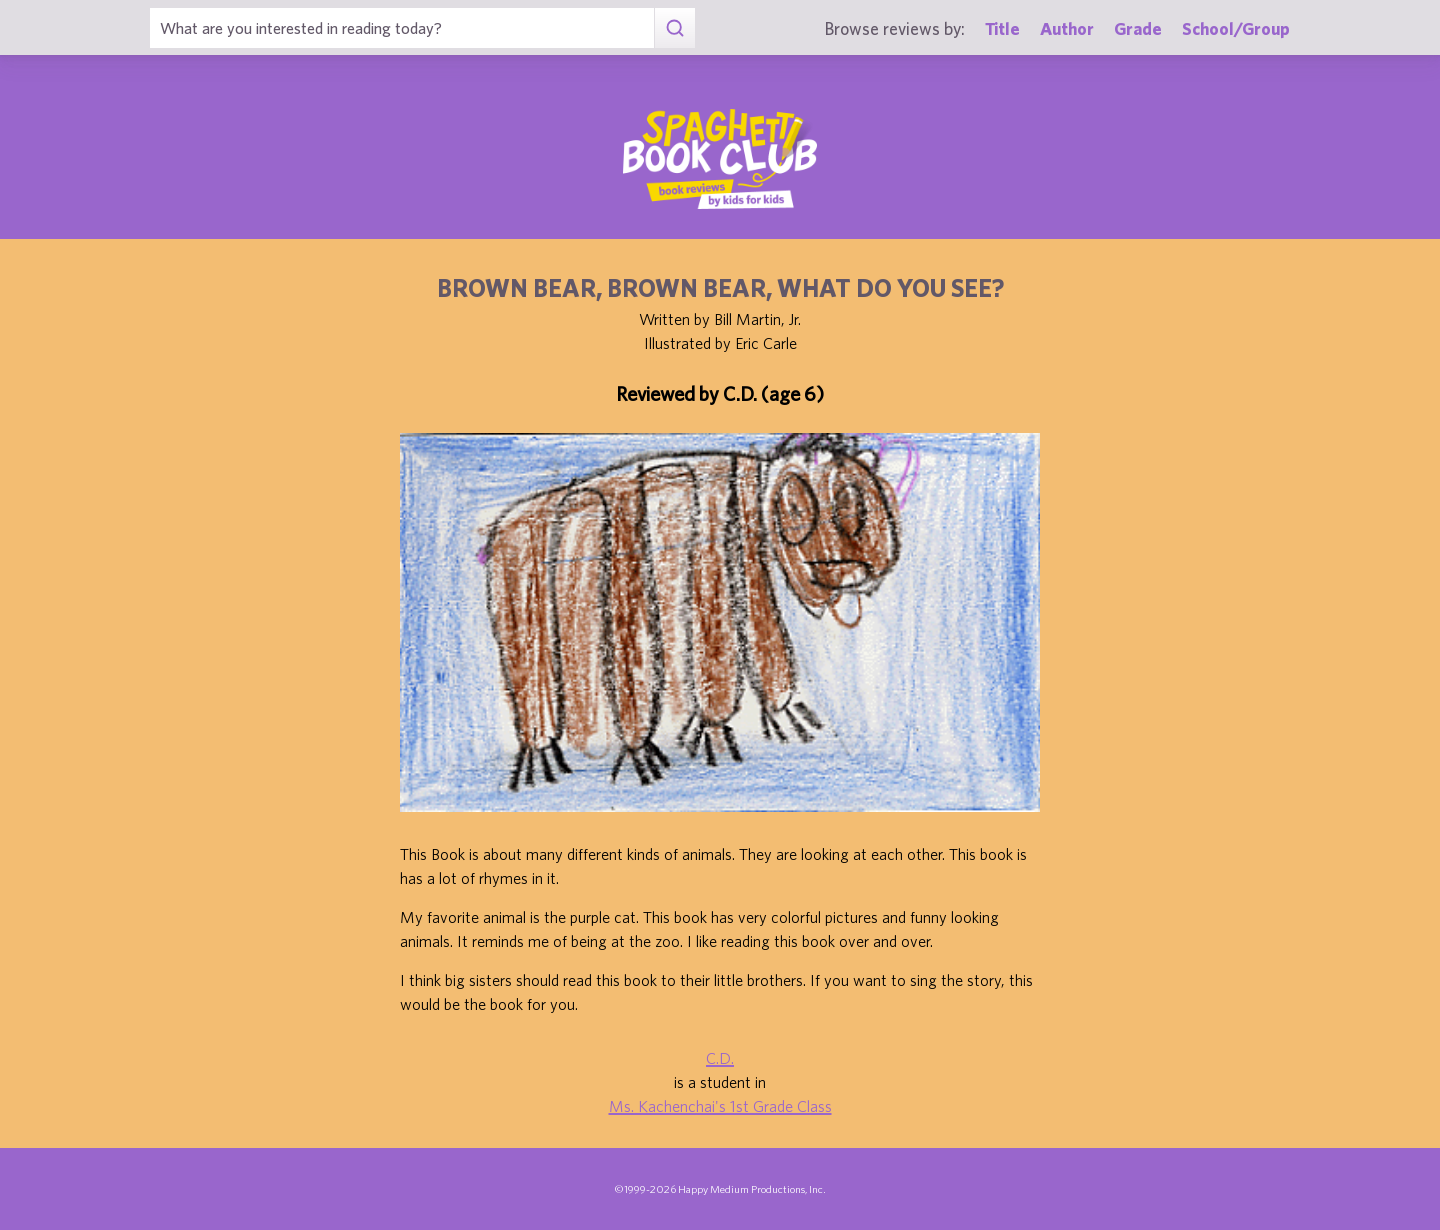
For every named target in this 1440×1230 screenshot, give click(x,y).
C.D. (720, 1058)
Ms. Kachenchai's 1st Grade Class (720, 1106)
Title (1002, 28)
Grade (1138, 28)
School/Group (1236, 28)
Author (1067, 28)
